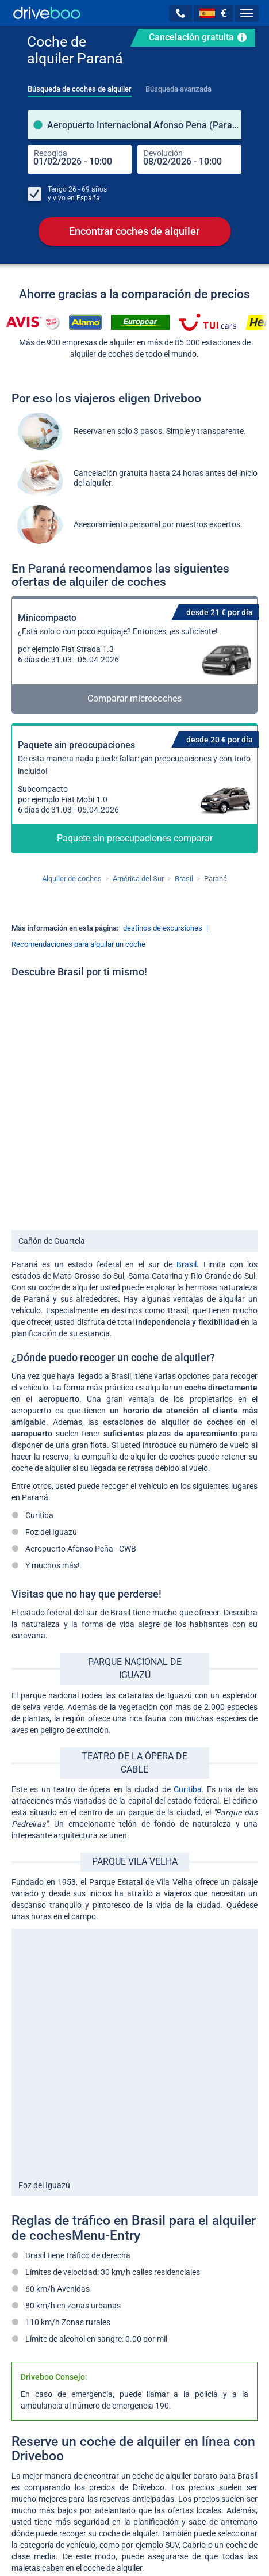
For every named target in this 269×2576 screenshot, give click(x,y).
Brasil (186, 1264)
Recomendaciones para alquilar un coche (78, 944)
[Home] (47, 13)
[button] (180, 13)
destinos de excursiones (162, 928)
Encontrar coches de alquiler (134, 231)
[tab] (79, 86)
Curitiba (188, 1789)
